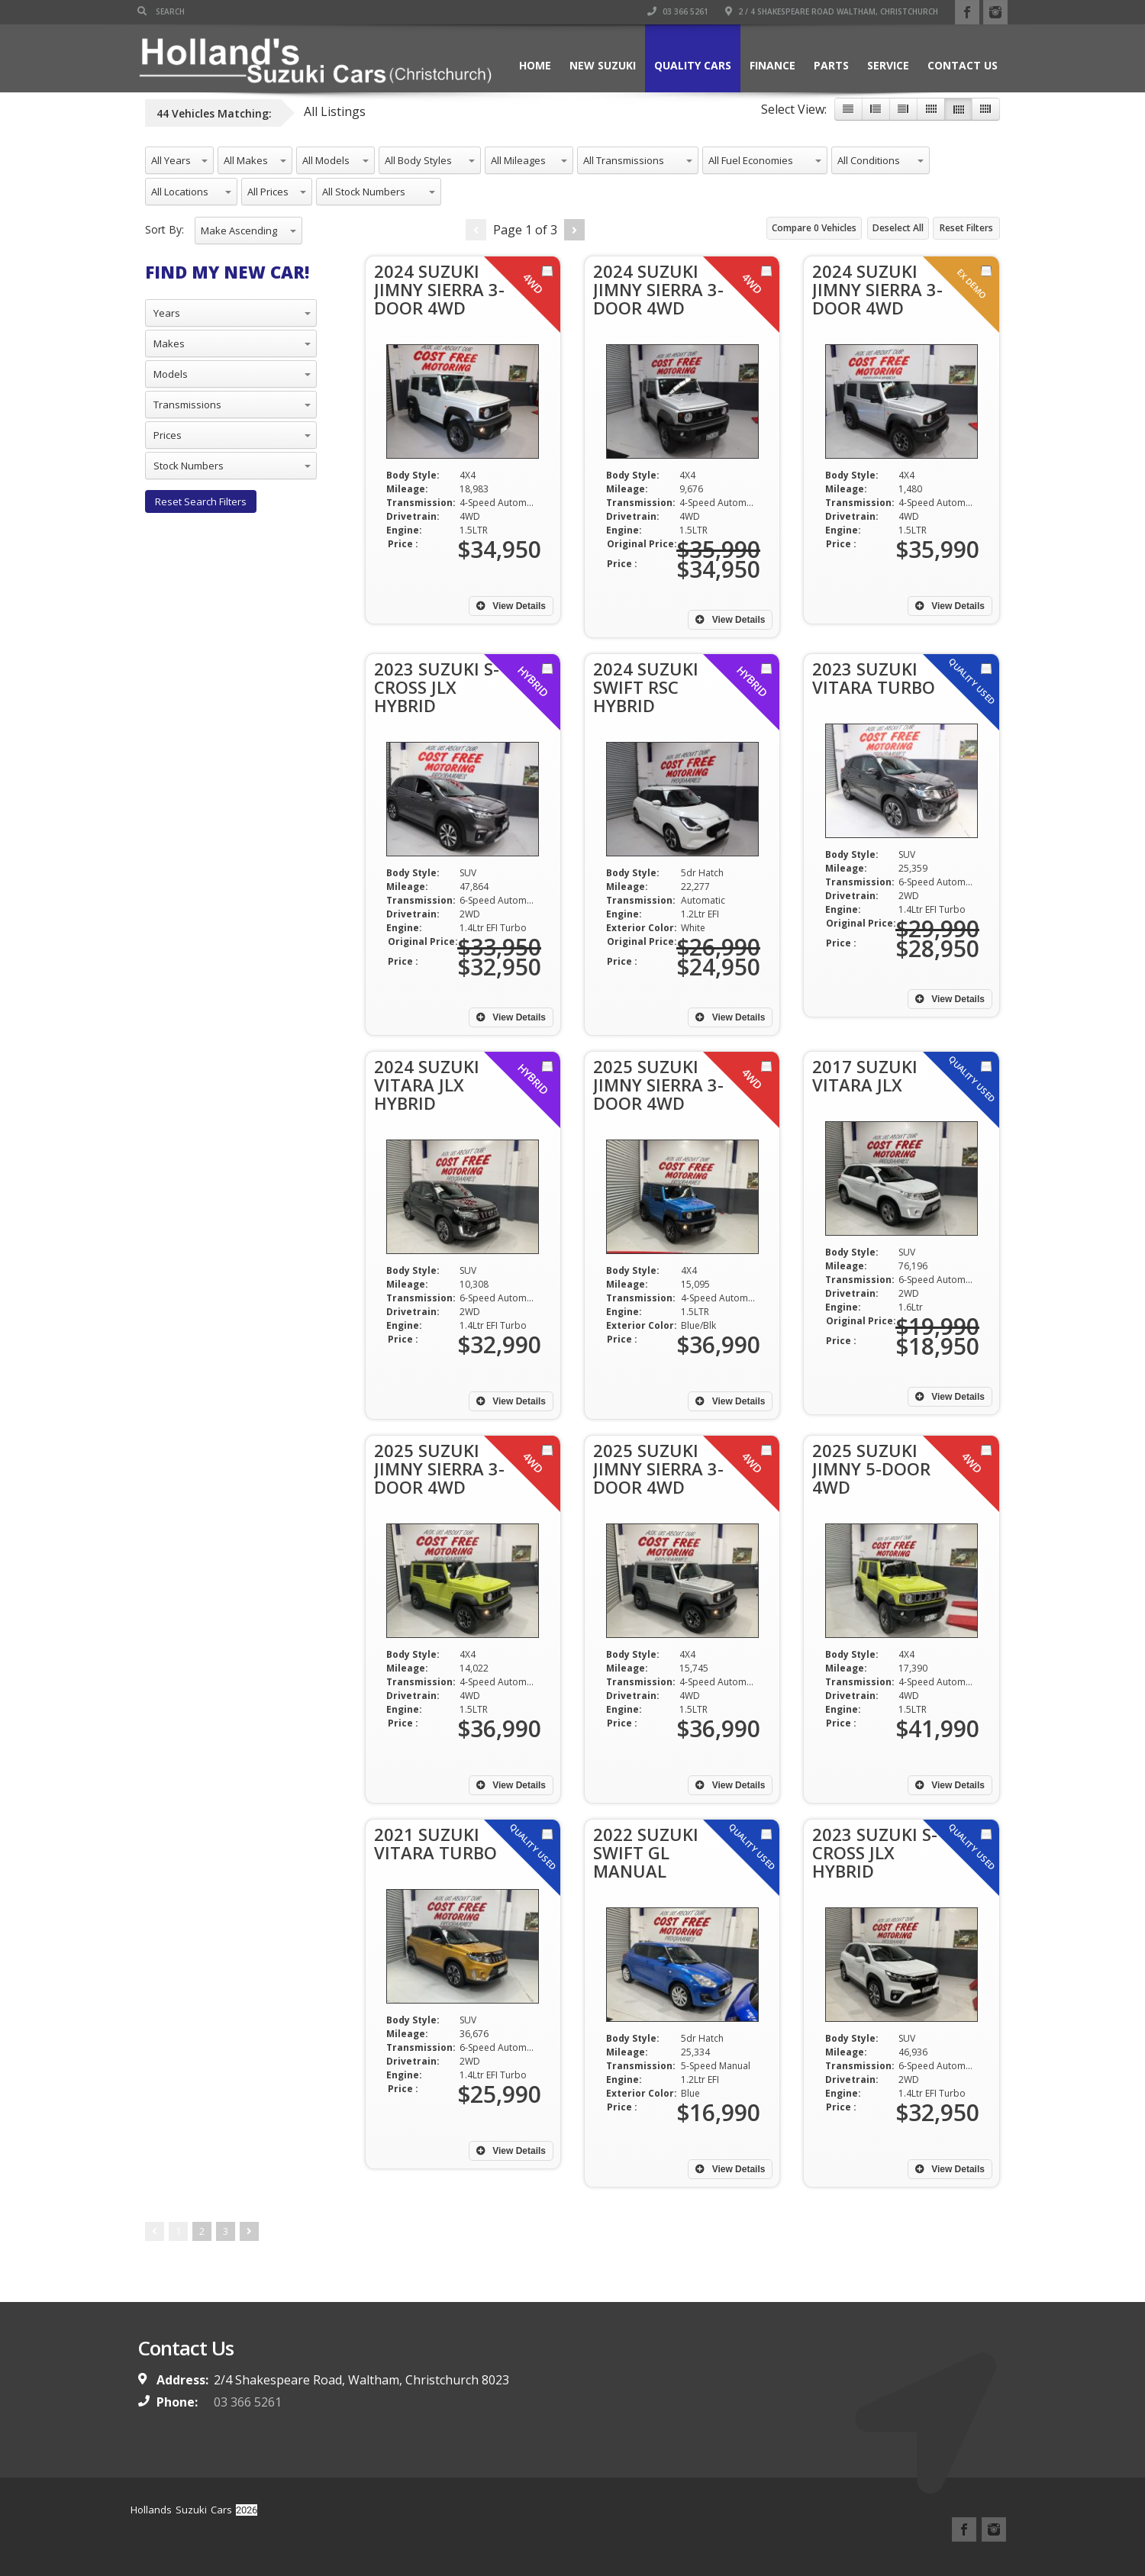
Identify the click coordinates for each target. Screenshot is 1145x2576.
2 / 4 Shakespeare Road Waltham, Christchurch (831, 11)
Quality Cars (692, 65)
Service (888, 65)
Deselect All (898, 227)
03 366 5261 (677, 11)
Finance (772, 65)
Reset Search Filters (201, 501)
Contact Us (962, 65)
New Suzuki (602, 65)
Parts (831, 65)
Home (535, 65)
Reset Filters (966, 227)
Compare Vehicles (814, 227)
